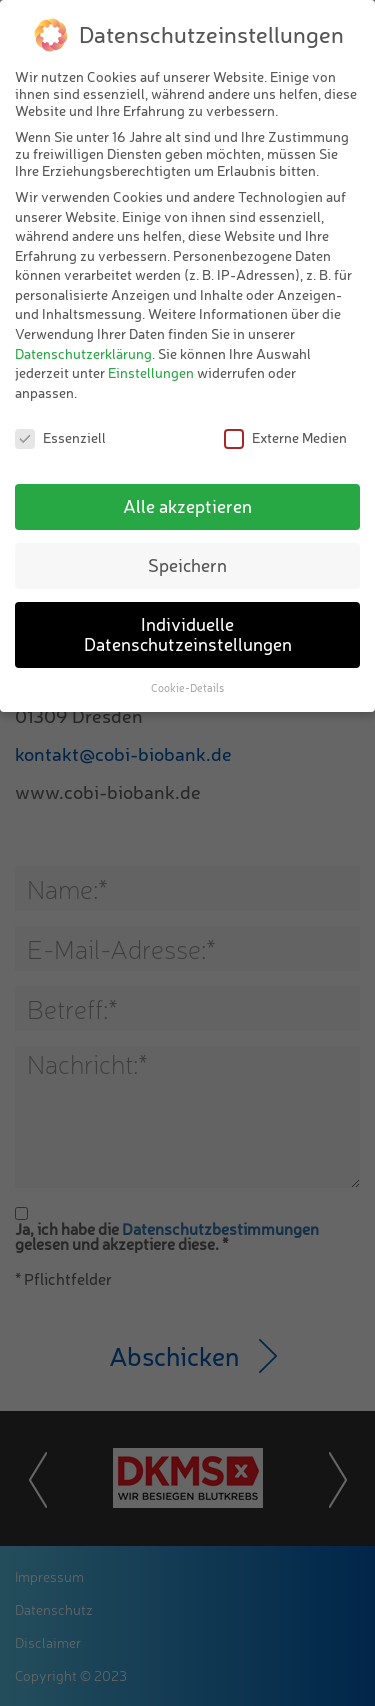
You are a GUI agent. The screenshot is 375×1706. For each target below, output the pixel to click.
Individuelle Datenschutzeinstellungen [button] (188, 634)
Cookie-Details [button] (187, 688)
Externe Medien (285, 437)
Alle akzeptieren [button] (187, 506)
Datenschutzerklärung (83, 353)
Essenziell (60, 437)
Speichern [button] (187, 565)
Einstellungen (151, 372)
